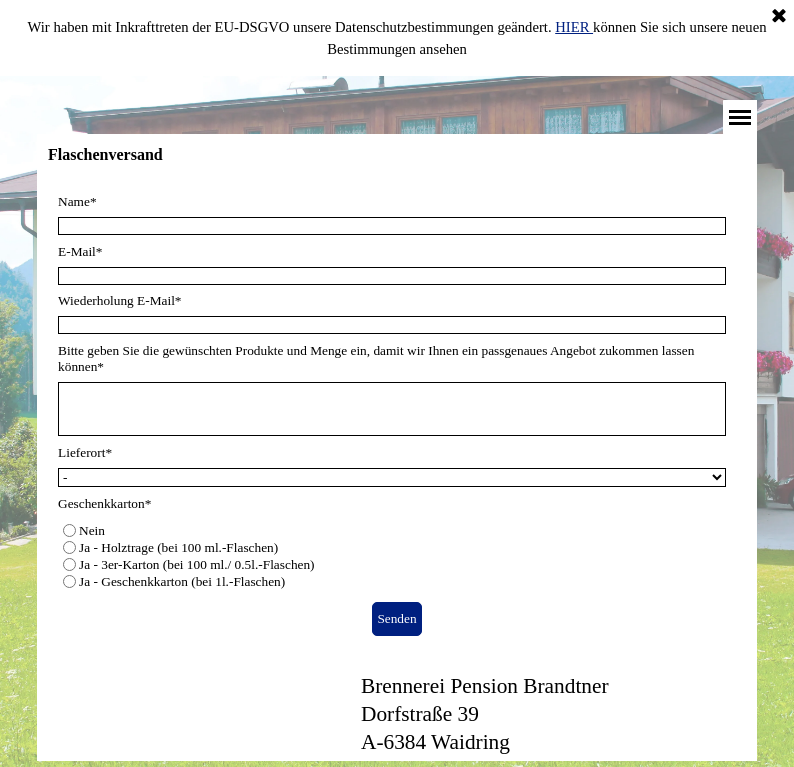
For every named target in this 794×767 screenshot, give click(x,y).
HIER (574, 27)
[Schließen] (779, 17)
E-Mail (80, 251)
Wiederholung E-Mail (119, 300)
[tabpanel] (540, 714)
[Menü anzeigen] (740, 117)
